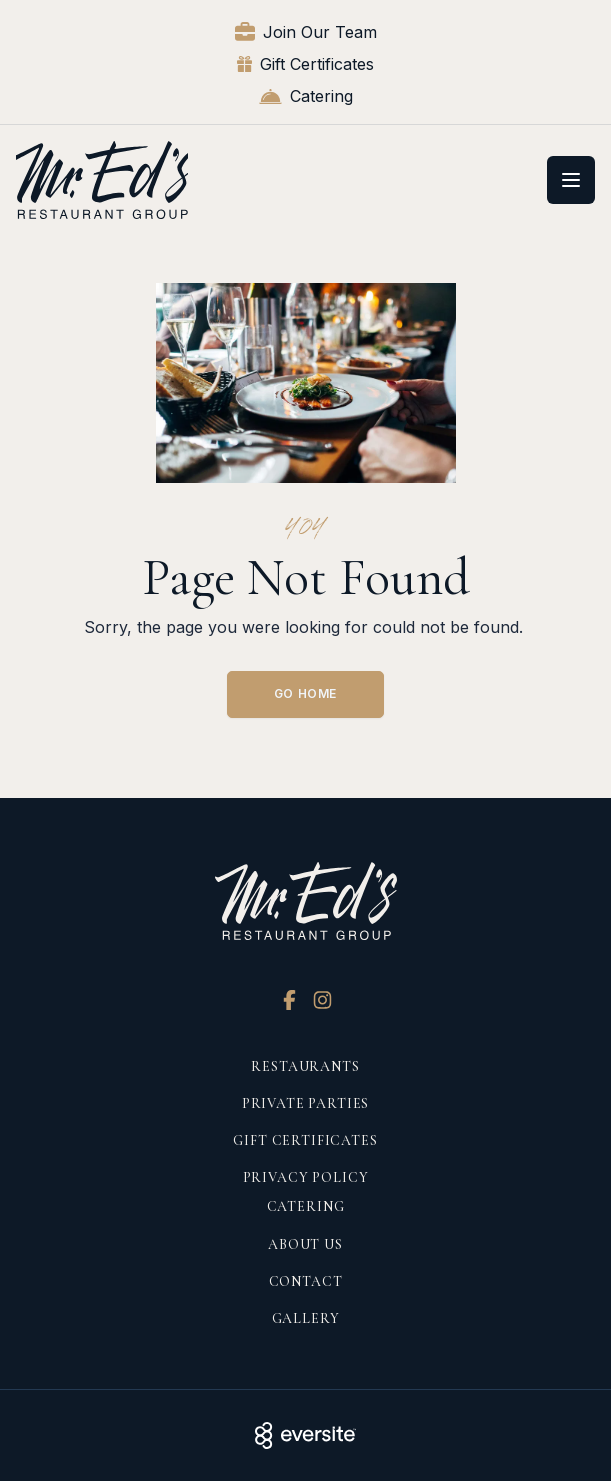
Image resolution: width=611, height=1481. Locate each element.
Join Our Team (306, 32)
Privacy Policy (306, 1177)
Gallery (306, 1318)
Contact (306, 1281)
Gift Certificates (305, 64)
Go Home (305, 693)
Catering (306, 96)
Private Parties (306, 1103)
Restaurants (305, 1066)
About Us (305, 1244)
